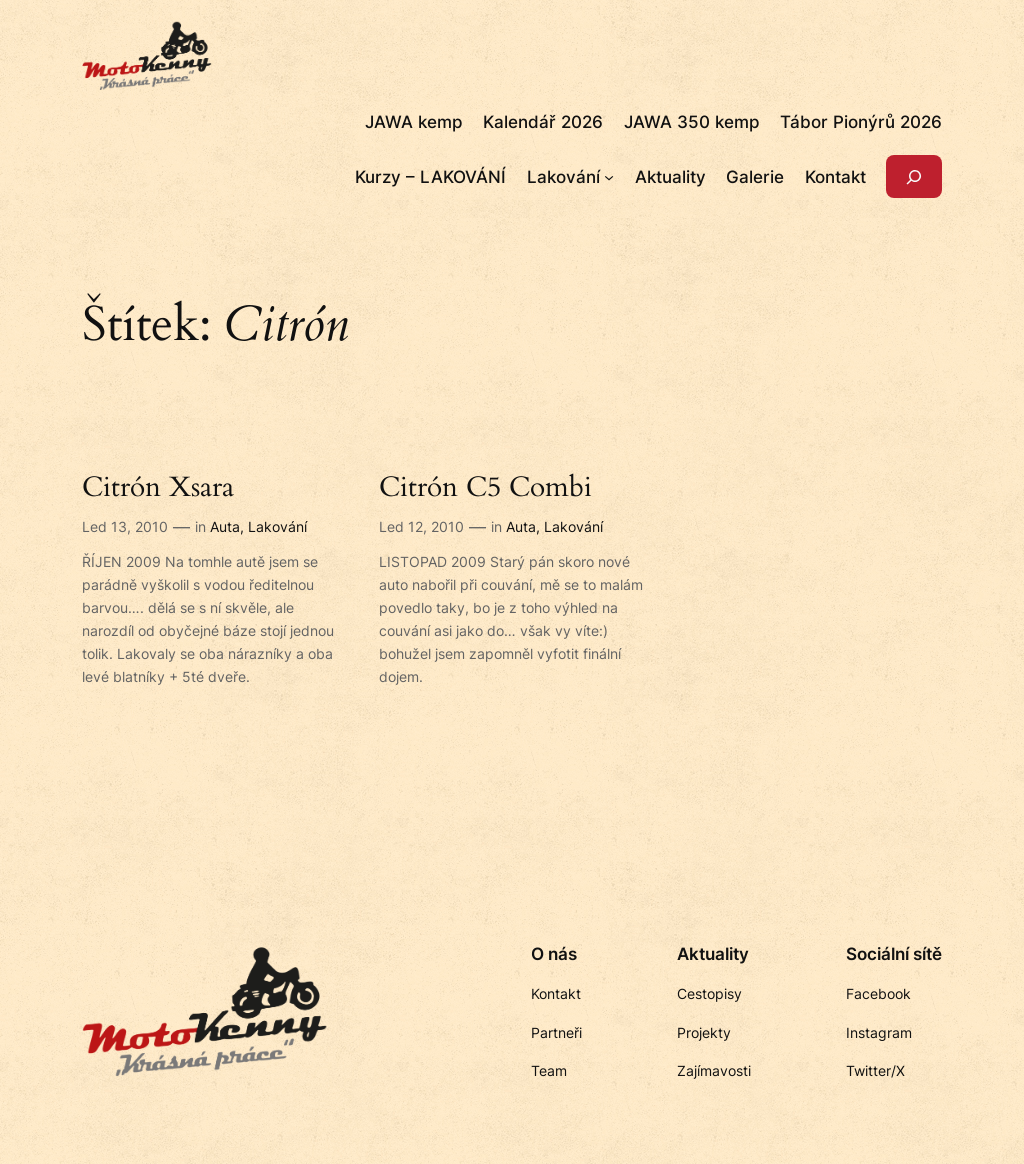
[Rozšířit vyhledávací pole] (914, 176)
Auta (225, 526)
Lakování (277, 526)
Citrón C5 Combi (485, 487)
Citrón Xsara (158, 487)
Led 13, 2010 (125, 526)
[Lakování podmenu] (609, 177)
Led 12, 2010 (421, 526)
